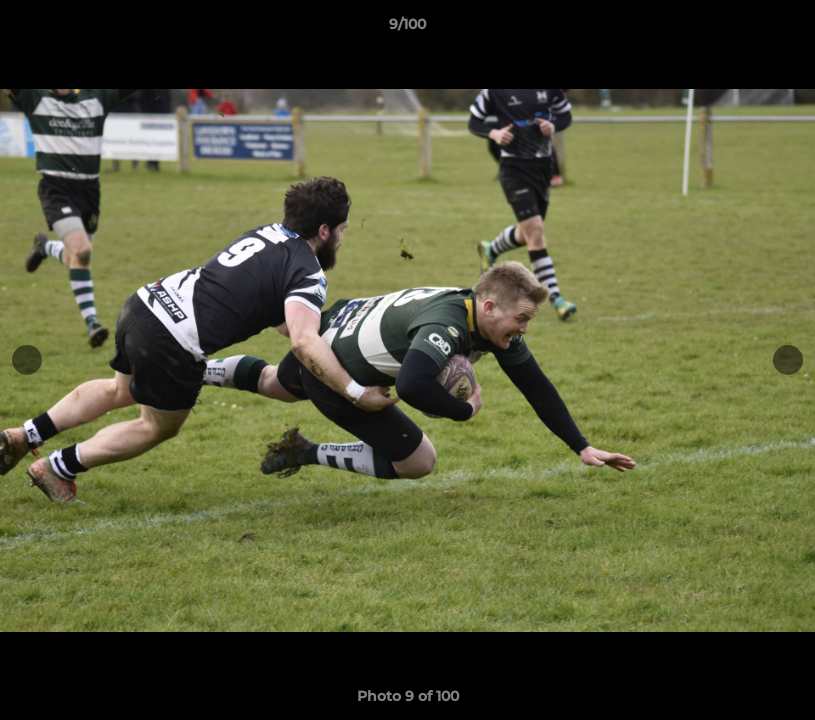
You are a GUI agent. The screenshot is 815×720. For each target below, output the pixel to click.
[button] (779, 29)
